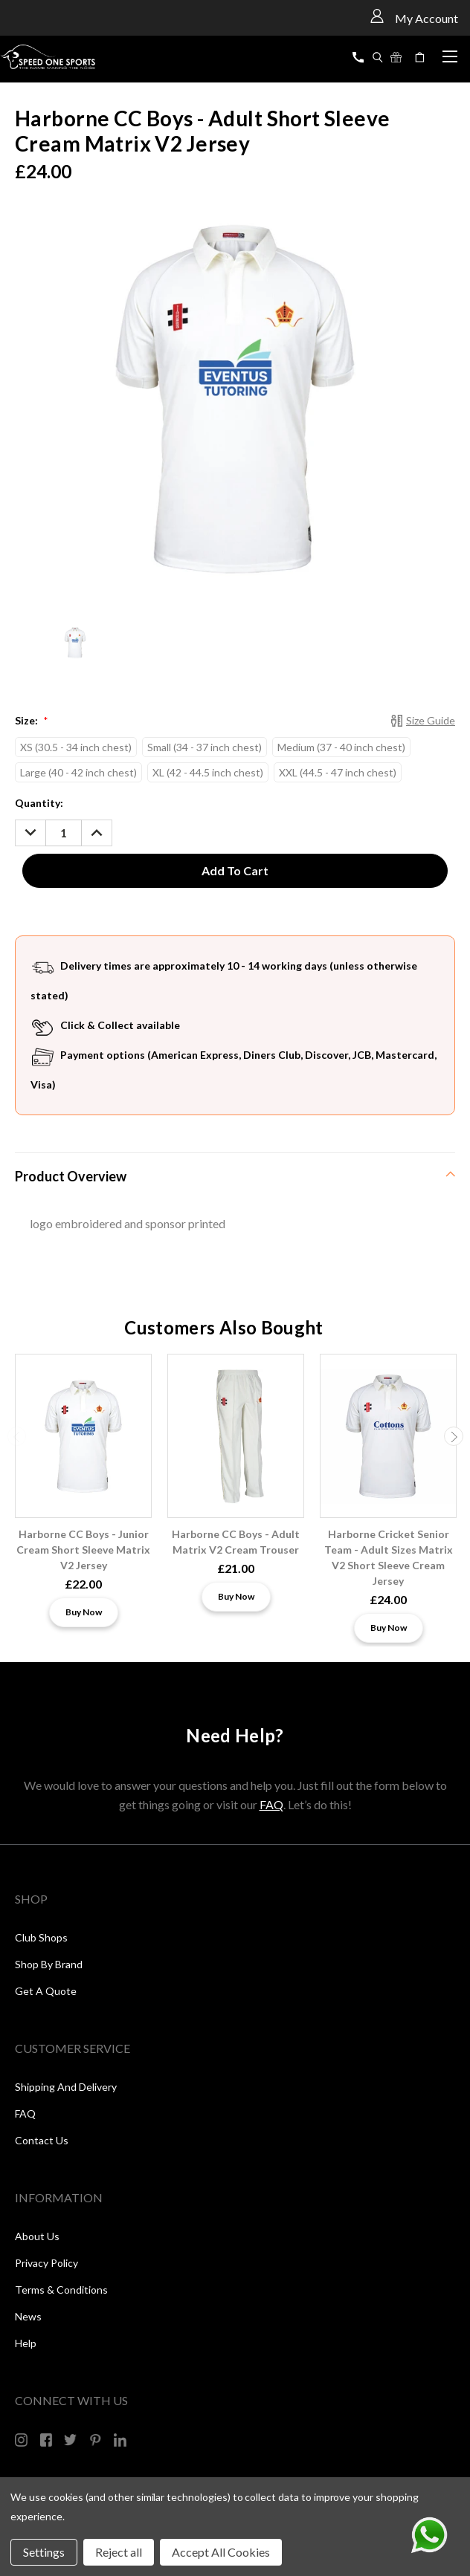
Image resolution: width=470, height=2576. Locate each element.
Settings (44, 2552)
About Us (37, 2236)
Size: (31, 720)
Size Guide (430, 720)
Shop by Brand (49, 1964)
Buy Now (83, 1612)
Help (25, 2343)
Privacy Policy (46, 2263)
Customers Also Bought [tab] (223, 1327)
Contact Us (41, 2140)
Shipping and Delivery (66, 2086)
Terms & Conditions (61, 2289)
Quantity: (39, 803)
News (28, 2316)
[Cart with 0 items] (421, 57)
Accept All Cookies (221, 2552)
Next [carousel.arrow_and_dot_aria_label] (453, 1436)
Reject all (118, 2552)
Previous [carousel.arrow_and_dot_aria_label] (17, 1436)
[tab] (235, 1175)
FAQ (271, 1804)
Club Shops (41, 1937)
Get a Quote (46, 1991)
